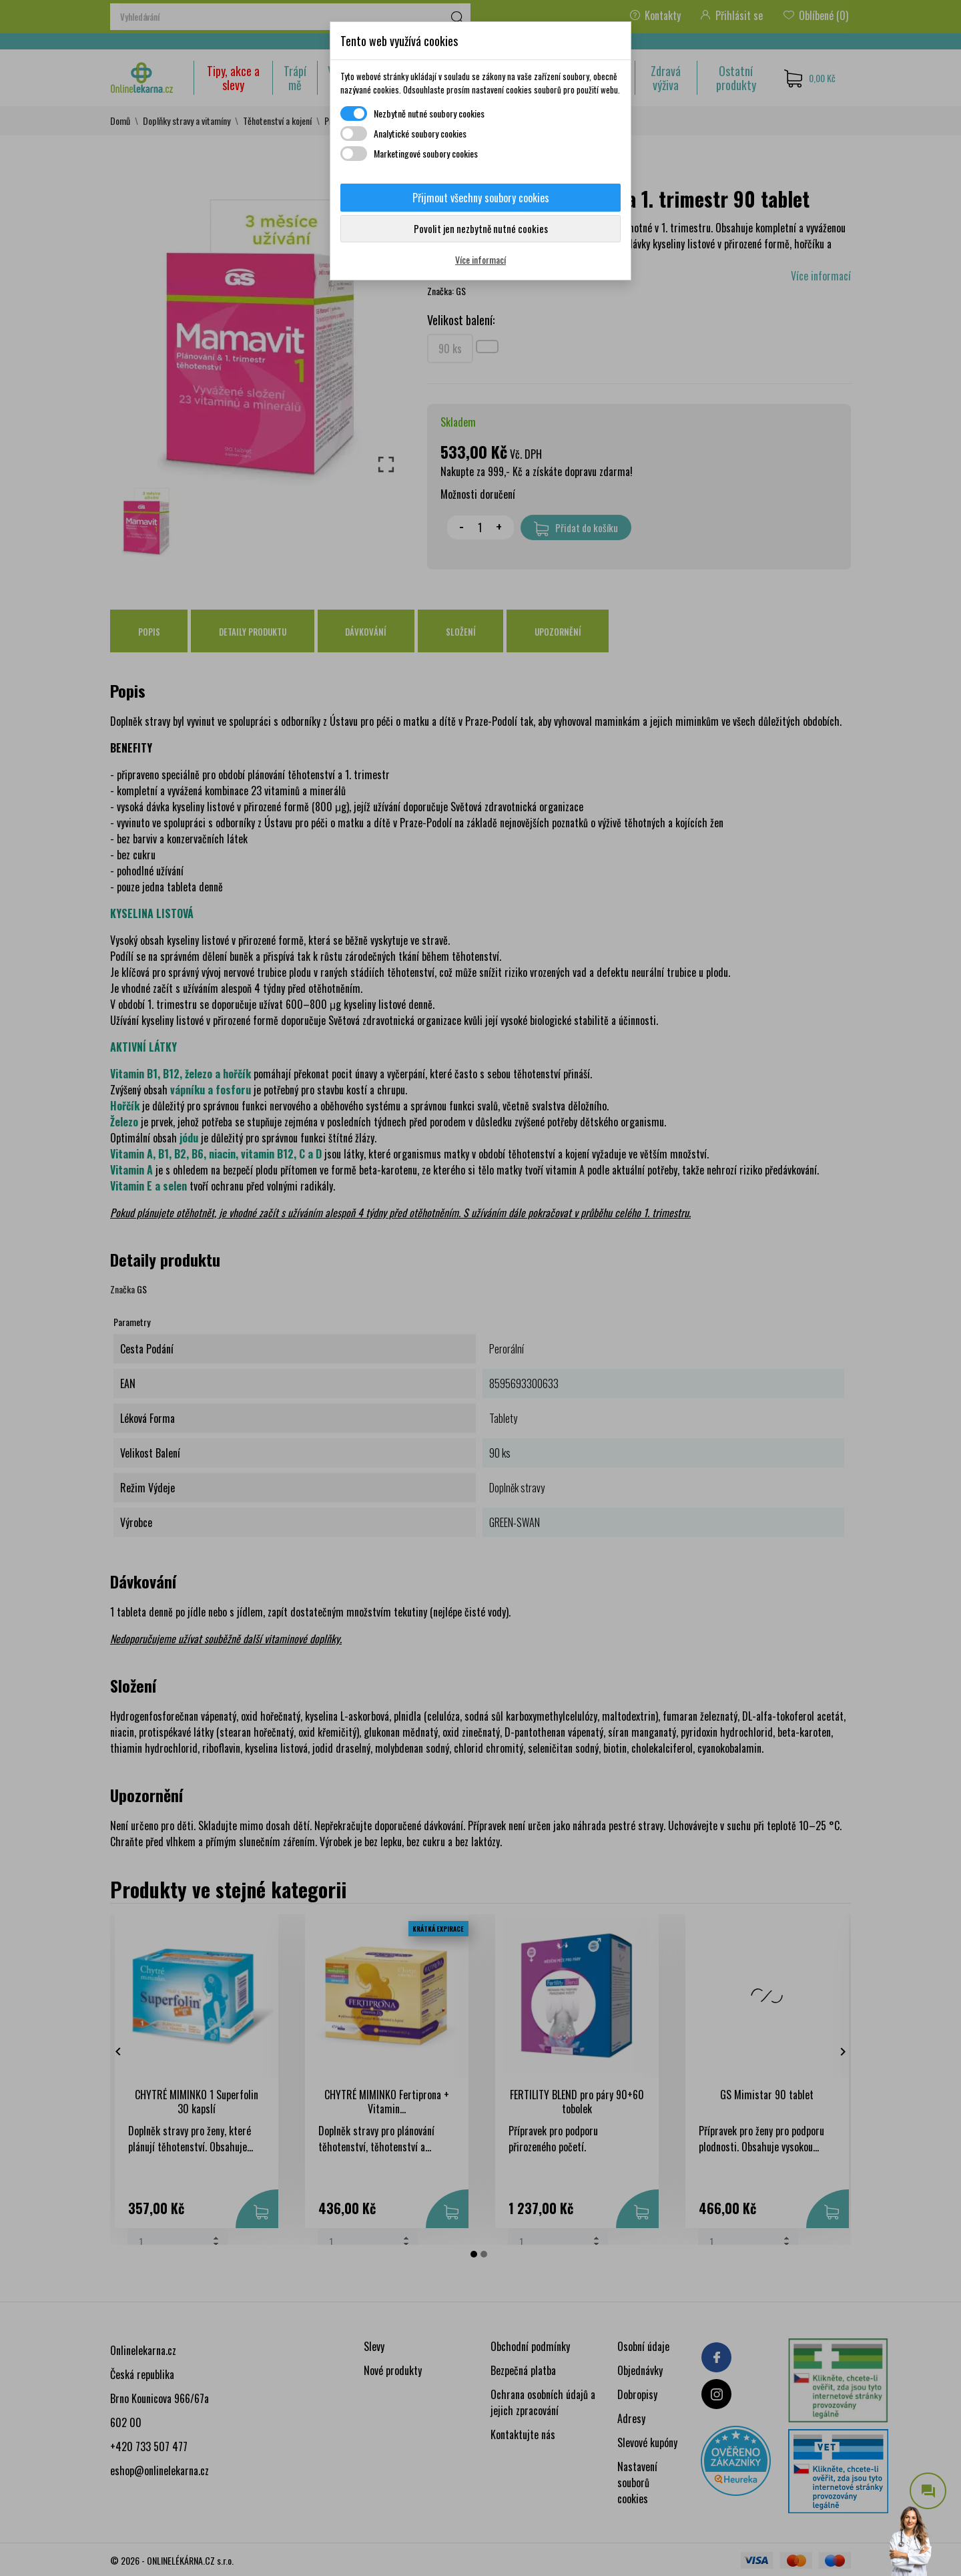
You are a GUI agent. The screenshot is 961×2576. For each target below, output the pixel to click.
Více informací (480, 259)
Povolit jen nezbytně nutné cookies (481, 228)
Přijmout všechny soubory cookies (480, 198)
